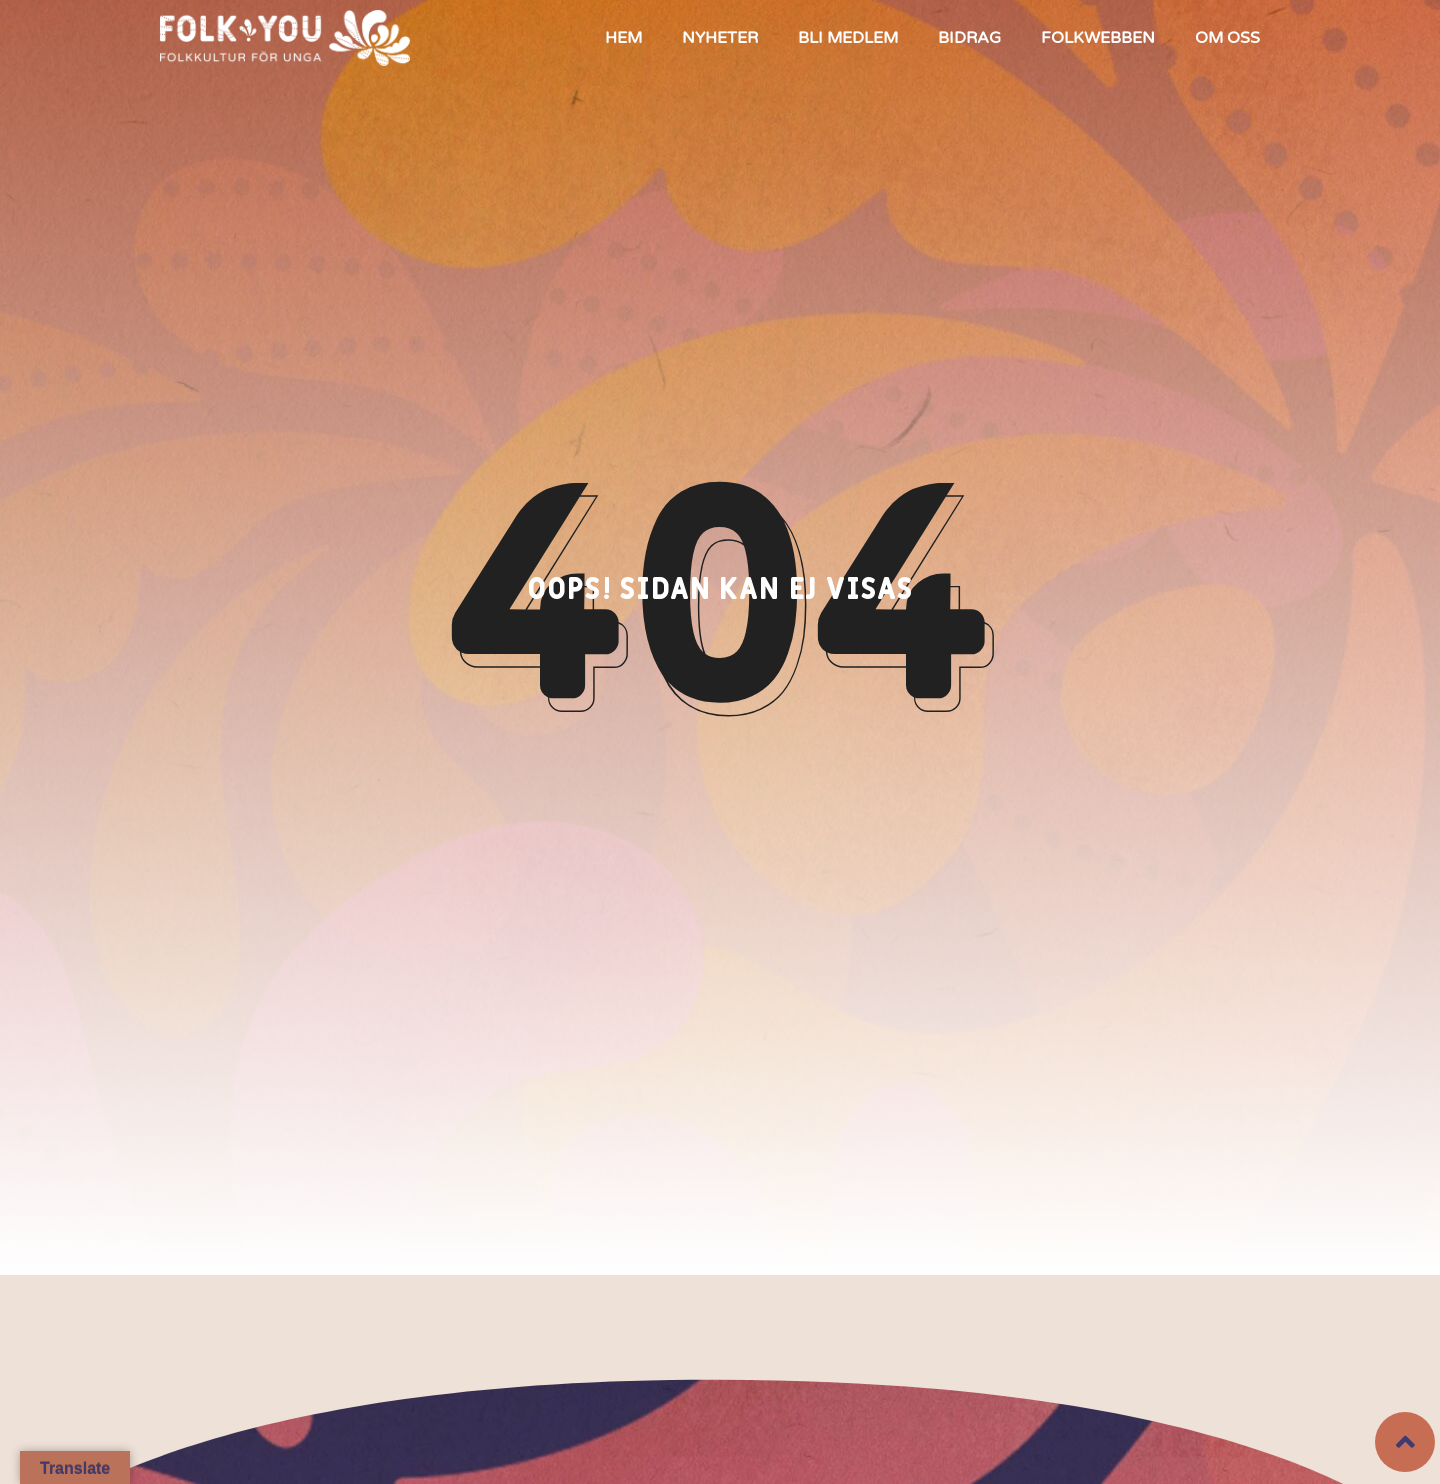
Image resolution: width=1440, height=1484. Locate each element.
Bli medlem (848, 38)
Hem (623, 38)
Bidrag (969, 38)
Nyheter (720, 38)
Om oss (1227, 38)
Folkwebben (1098, 38)
